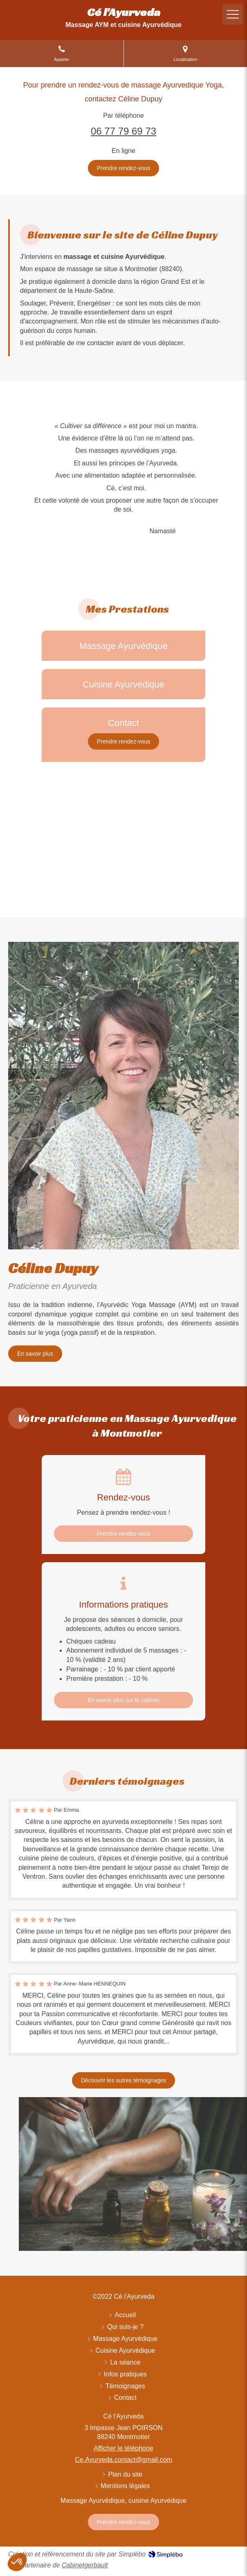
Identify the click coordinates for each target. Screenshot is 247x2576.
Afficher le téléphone (123, 2448)
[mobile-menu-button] (232, 14)
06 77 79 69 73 (123, 131)
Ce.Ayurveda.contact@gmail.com (123, 2459)
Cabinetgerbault (85, 2565)
